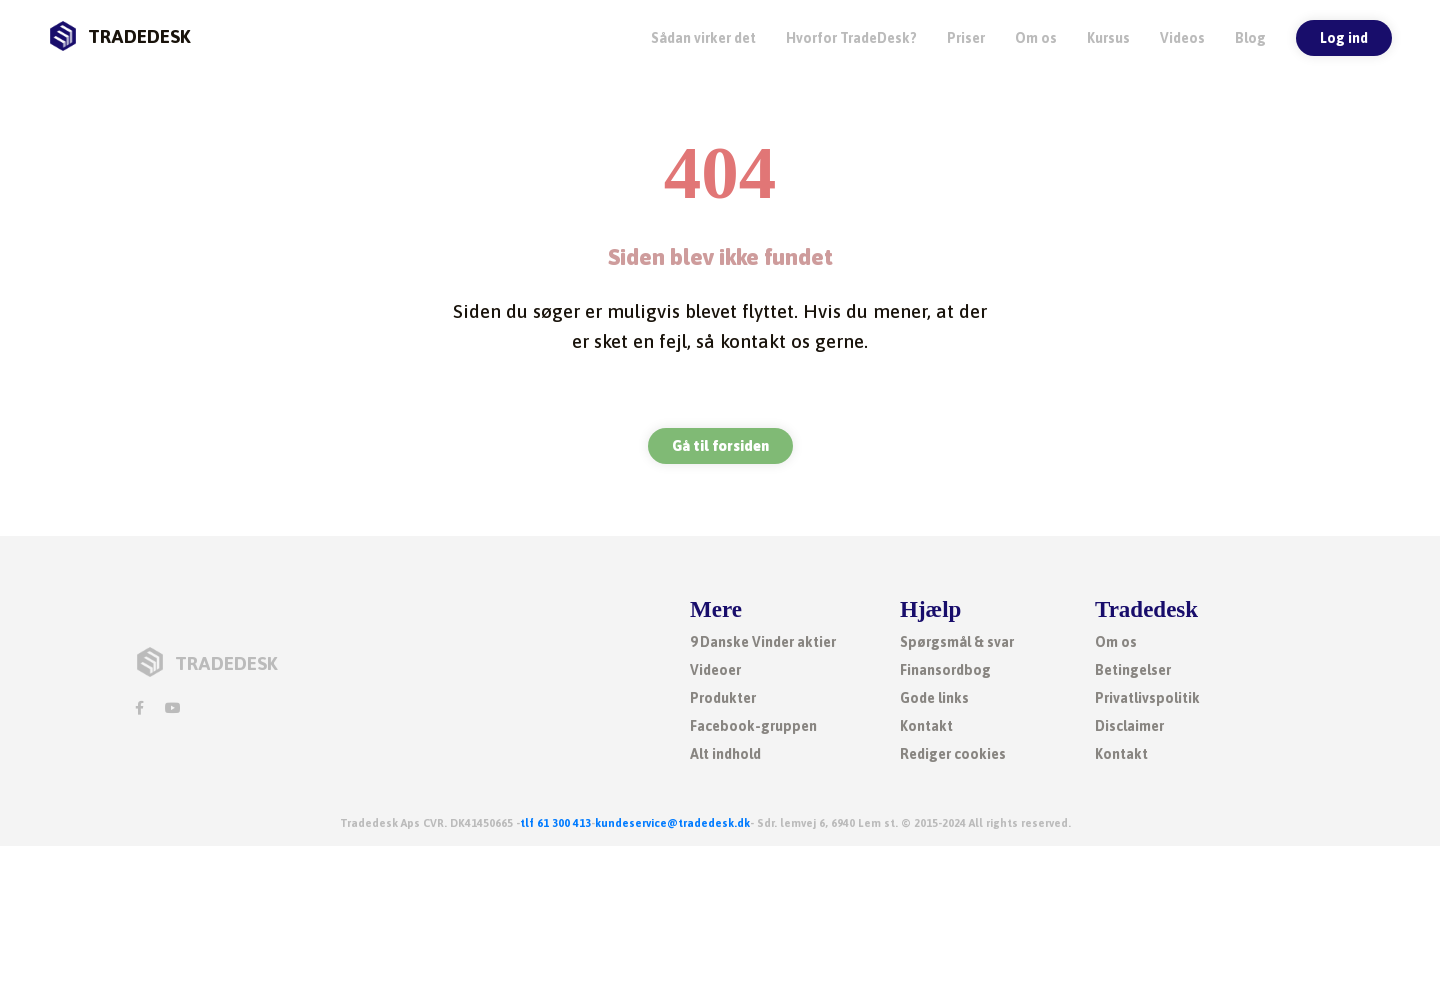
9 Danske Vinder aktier (763, 642)
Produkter (723, 698)
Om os (1036, 38)
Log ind (1344, 38)
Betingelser (1133, 670)
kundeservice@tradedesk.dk (672, 823)
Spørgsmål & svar (957, 642)
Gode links (934, 698)
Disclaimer (1129, 726)
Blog (1250, 38)
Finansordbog (945, 670)
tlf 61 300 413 (555, 823)
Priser (966, 38)
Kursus (1108, 38)
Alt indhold (725, 754)
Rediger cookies (953, 754)
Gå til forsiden (720, 446)
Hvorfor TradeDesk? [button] (851, 38)
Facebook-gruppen (753, 726)
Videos (1182, 38)
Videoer (715, 670)
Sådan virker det (703, 38)
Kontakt (926, 726)
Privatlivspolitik (1147, 698)
